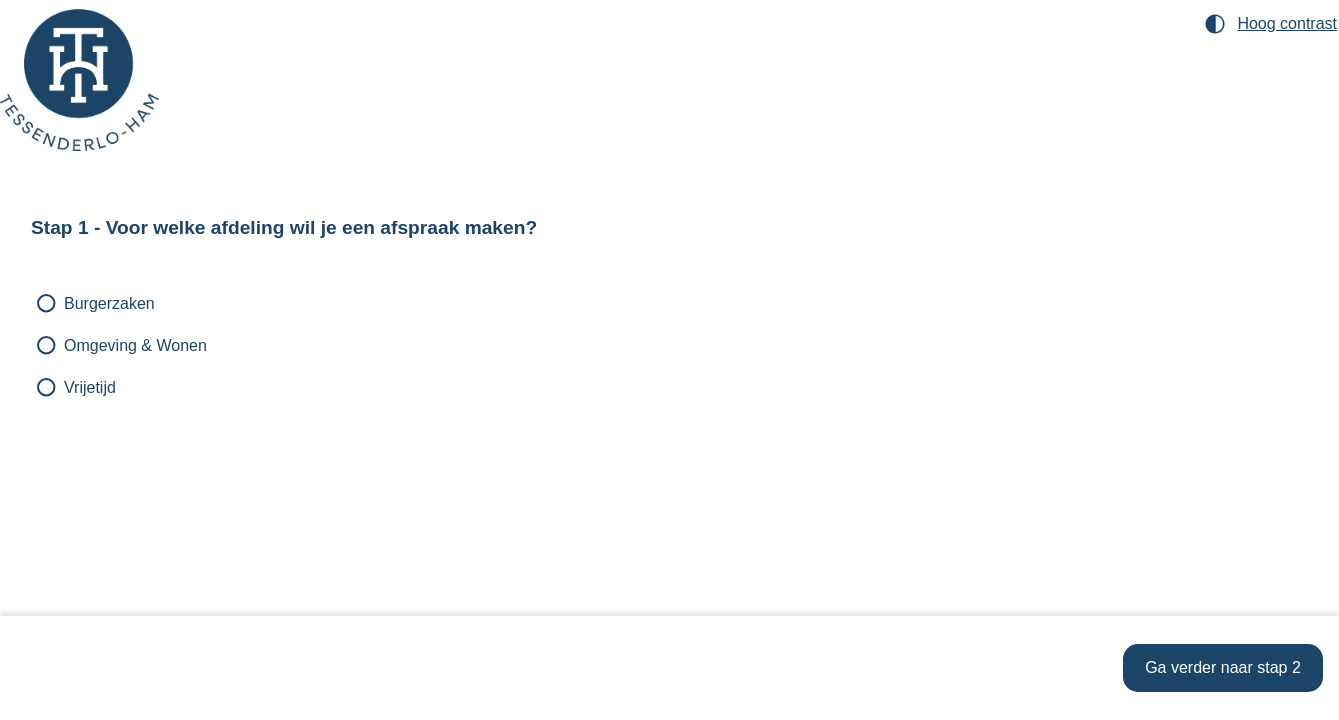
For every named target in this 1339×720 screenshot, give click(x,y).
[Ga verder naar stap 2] (1223, 668)
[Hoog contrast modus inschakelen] (1271, 24)
